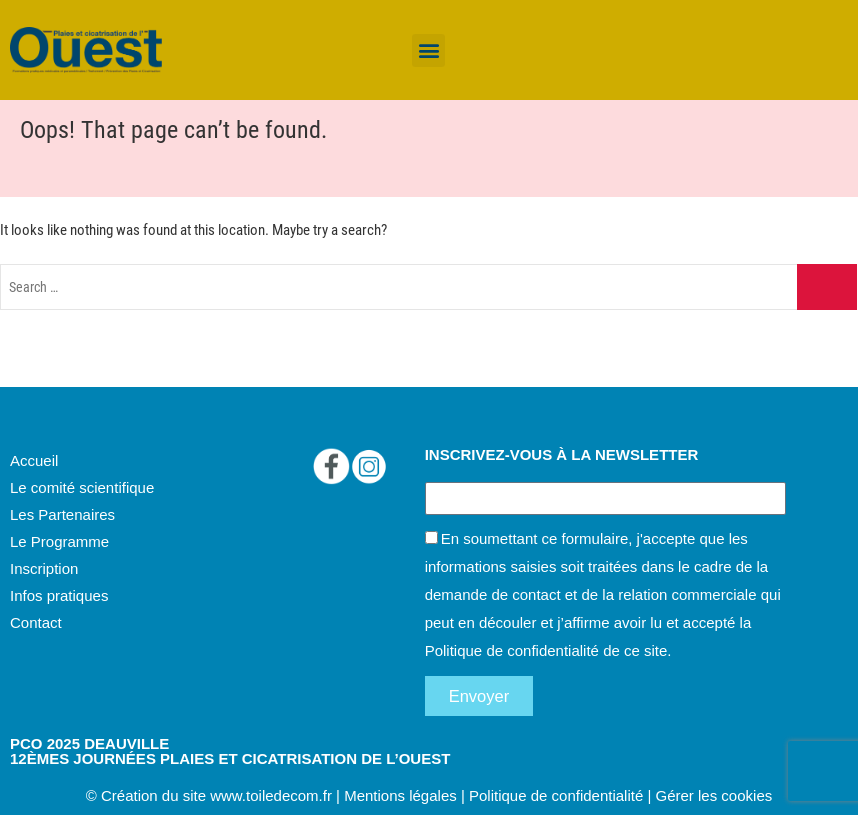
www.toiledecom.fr (271, 795)
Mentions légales (400, 795)
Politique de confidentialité (512, 650)
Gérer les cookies (714, 795)
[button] (428, 50)
